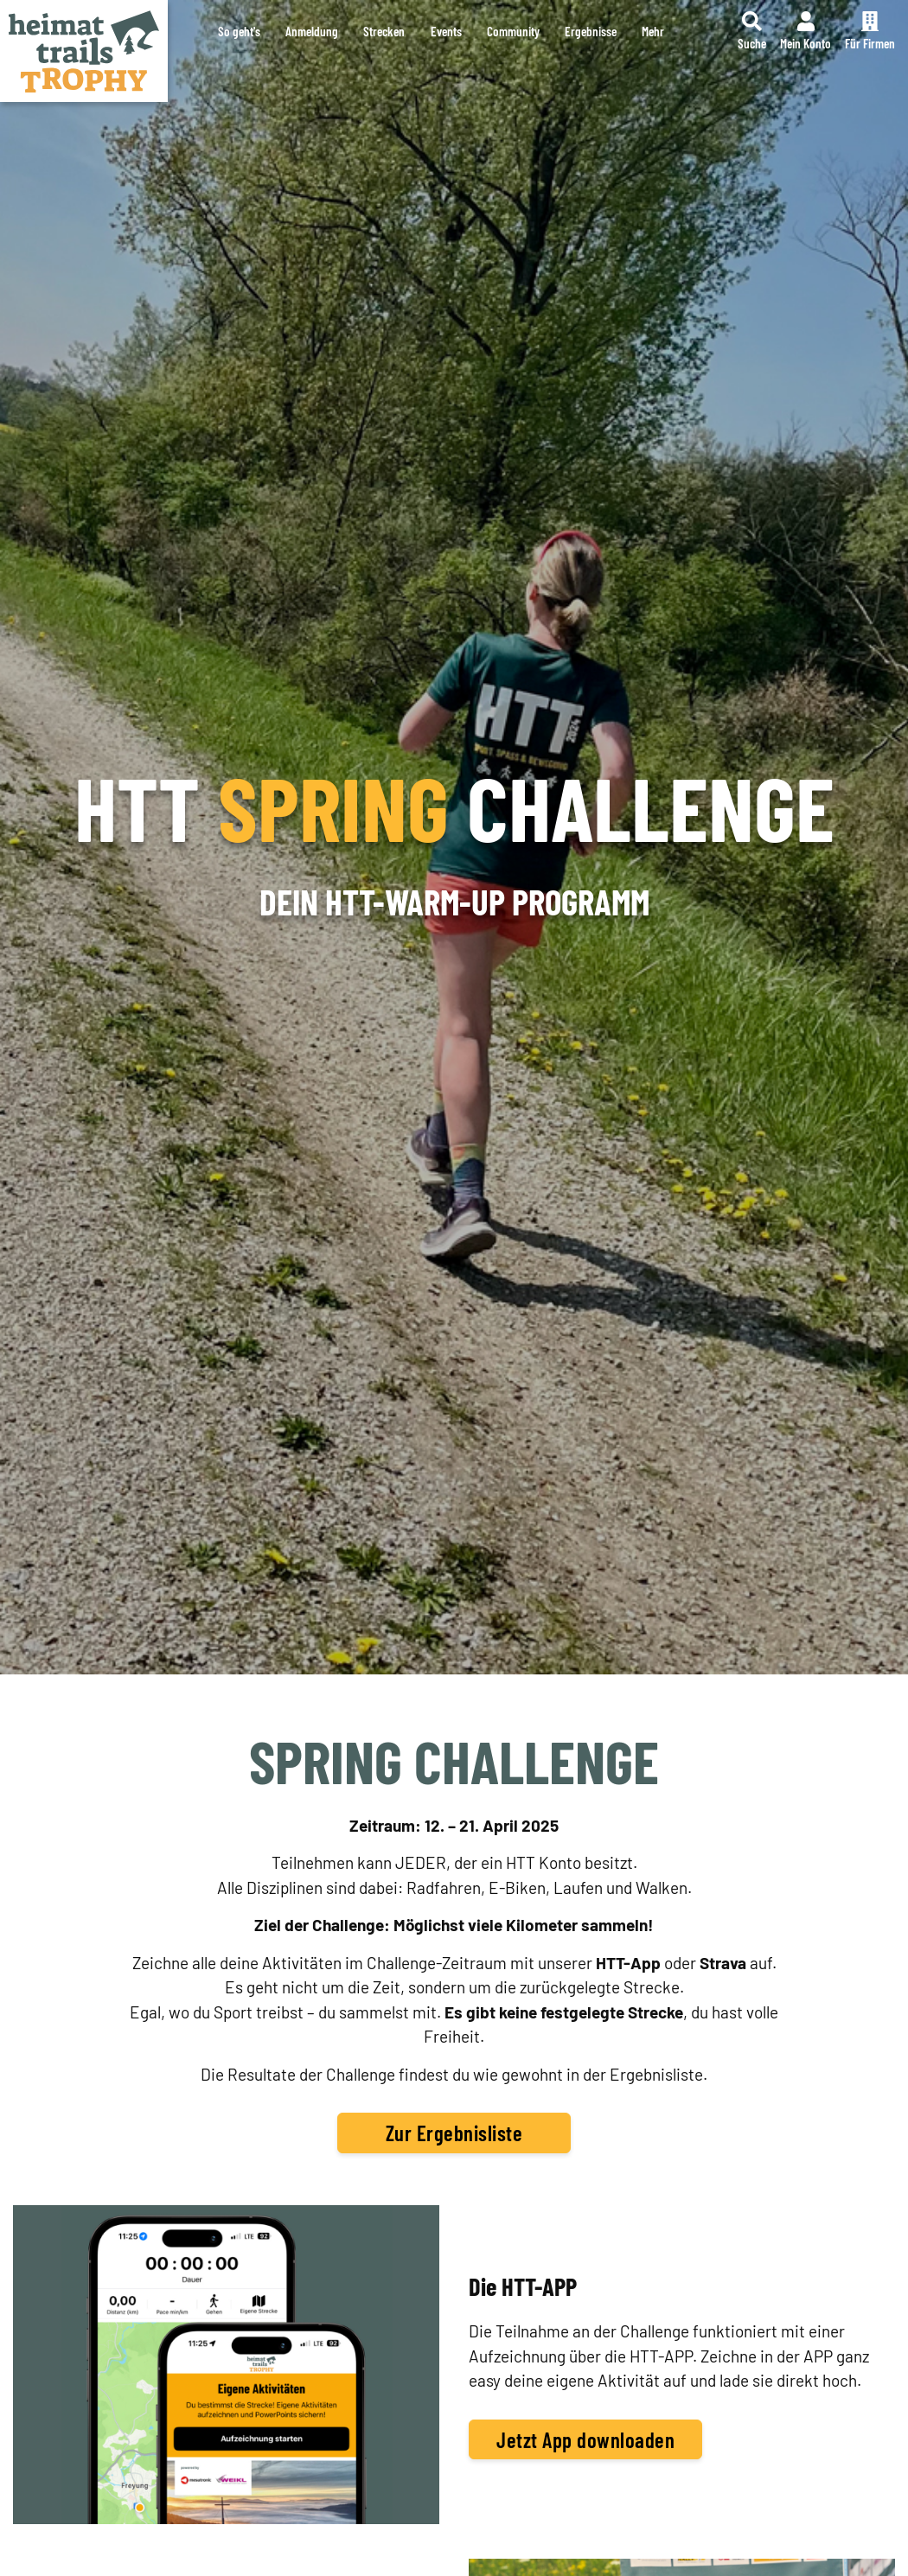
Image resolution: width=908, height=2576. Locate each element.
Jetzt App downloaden (585, 2439)
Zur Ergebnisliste (454, 2133)
